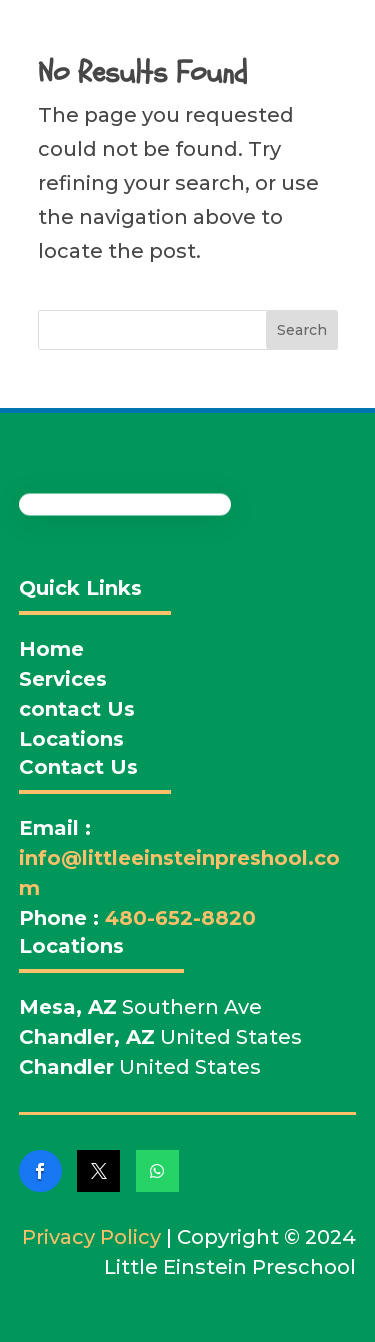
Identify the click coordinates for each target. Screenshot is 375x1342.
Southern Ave (140, 1007)
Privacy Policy (91, 1237)
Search (302, 330)
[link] (40, 1171)
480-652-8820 (180, 918)
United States (160, 1037)
